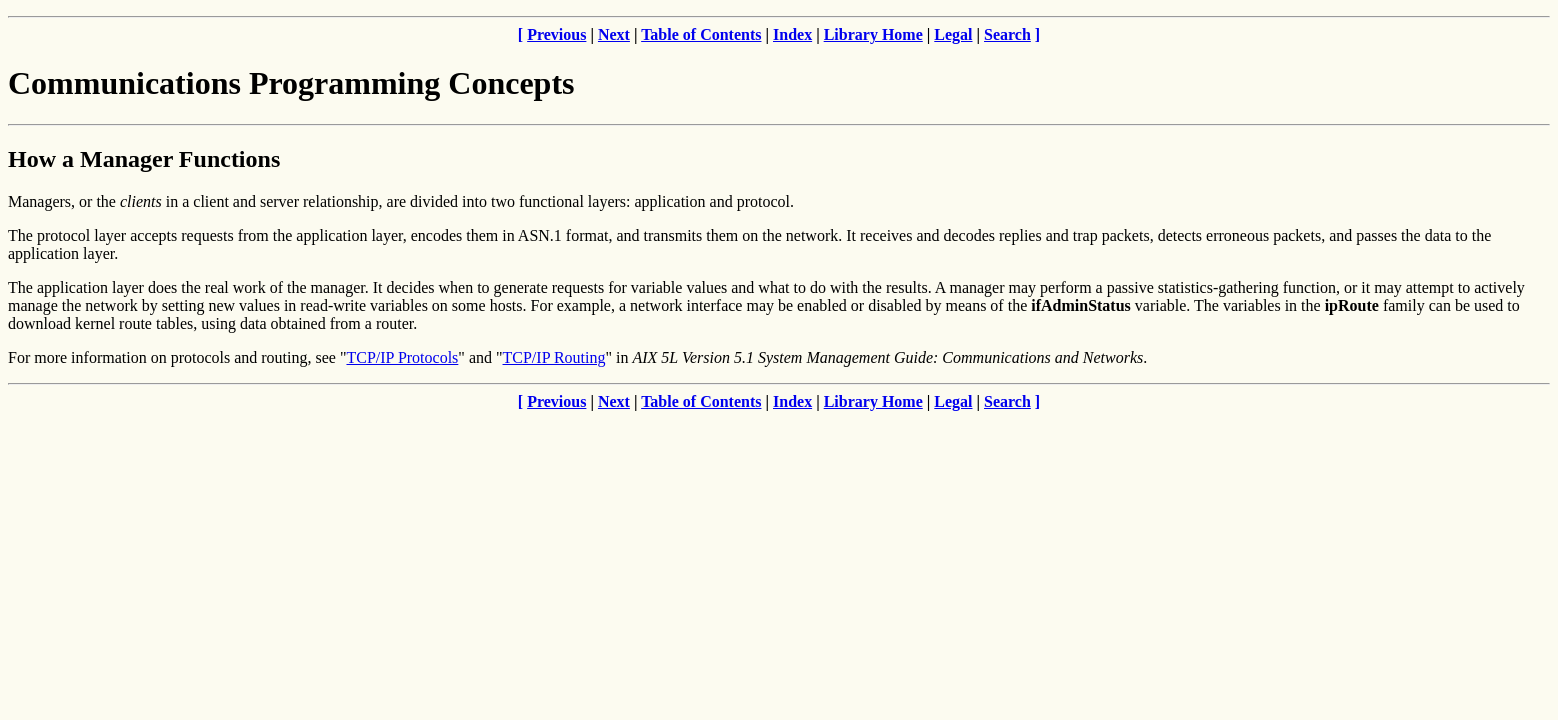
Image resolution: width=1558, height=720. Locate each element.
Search (1007, 34)
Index (792, 34)
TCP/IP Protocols (402, 357)
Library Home (873, 34)
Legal (953, 34)
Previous (556, 34)
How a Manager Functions (144, 159)
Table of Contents (701, 34)
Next (614, 34)
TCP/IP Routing (554, 357)
